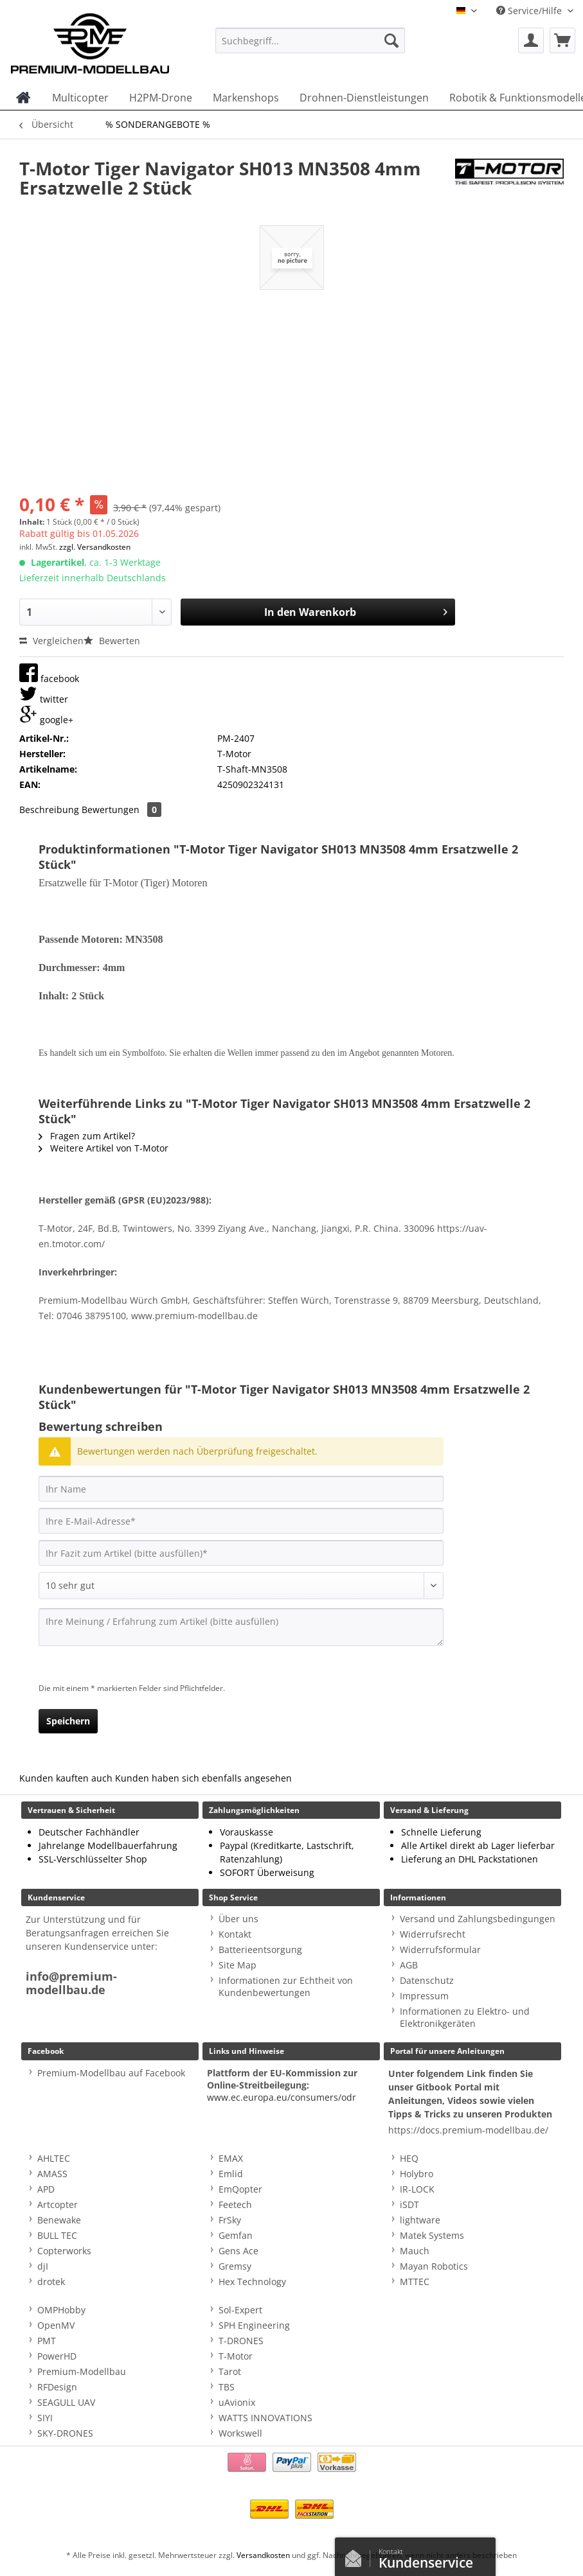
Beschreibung (49, 809)
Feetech (235, 2204)
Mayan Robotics (434, 2266)
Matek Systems (432, 2235)
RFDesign (57, 2387)
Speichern (68, 1721)
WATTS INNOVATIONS (265, 2418)
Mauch (414, 2251)
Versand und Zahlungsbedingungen (477, 1919)
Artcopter (57, 2204)
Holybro (416, 2174)
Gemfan (236, 2235)
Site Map (237, 1965)
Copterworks (64, 2251)
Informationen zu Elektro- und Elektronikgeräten (465, 2017)
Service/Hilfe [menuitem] (530, 10)
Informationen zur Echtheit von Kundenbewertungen (286, 1986)
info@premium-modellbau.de (71, 1983)
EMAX (231, 2158)
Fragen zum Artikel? (87, 1136)
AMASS (52, 2174)
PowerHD (56, 2356)
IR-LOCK (417, 2189)
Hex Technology (252, 2281)
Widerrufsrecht (432, 1934)
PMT (46, 2341)
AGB (409, 1965)
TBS (227, 2387)
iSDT (409, 2204)
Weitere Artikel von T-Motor (103, 1148)
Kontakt (235, 1934)
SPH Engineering (254, 2325)
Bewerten (112, 641)
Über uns (238, 1919)
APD (46, 2189)
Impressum (424, 1996)
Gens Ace (238, 2251)
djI (42, 2266)
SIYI (45, 2418)
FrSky (230, 2220)
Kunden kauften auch (65, 1778)
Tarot (230, 2371)
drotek (51, 2281)
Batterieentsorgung (260, 1949)
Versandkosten (263, 2555)
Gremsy (235, 2266)
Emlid (231, 2174)
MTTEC (414, 2281)
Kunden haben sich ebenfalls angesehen (203, 1778)
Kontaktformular (357, 2555)
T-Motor (236, 2356)
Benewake (59, 2220)
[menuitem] (310, 47)
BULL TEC (57, 2235)
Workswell (240, 2433)
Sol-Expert (240, 2310)
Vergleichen (51, 641)
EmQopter (240, 2189)
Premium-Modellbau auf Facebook (111, 2073)
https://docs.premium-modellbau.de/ (468, 2130)
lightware (420, 2220)
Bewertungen (121, 809)
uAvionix (237, 2402)
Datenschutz (427, 1980)
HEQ (409, 2158)
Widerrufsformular (440, 1949)
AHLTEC (53, 2158)
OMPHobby (61, 2310)
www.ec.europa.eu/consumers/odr (281, 2097)
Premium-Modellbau (81, 2371)
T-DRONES (241, 2341)
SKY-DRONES (65, 2433)
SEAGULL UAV (66, 2402)
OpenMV (56, 2325)
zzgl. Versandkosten (94, 546)
